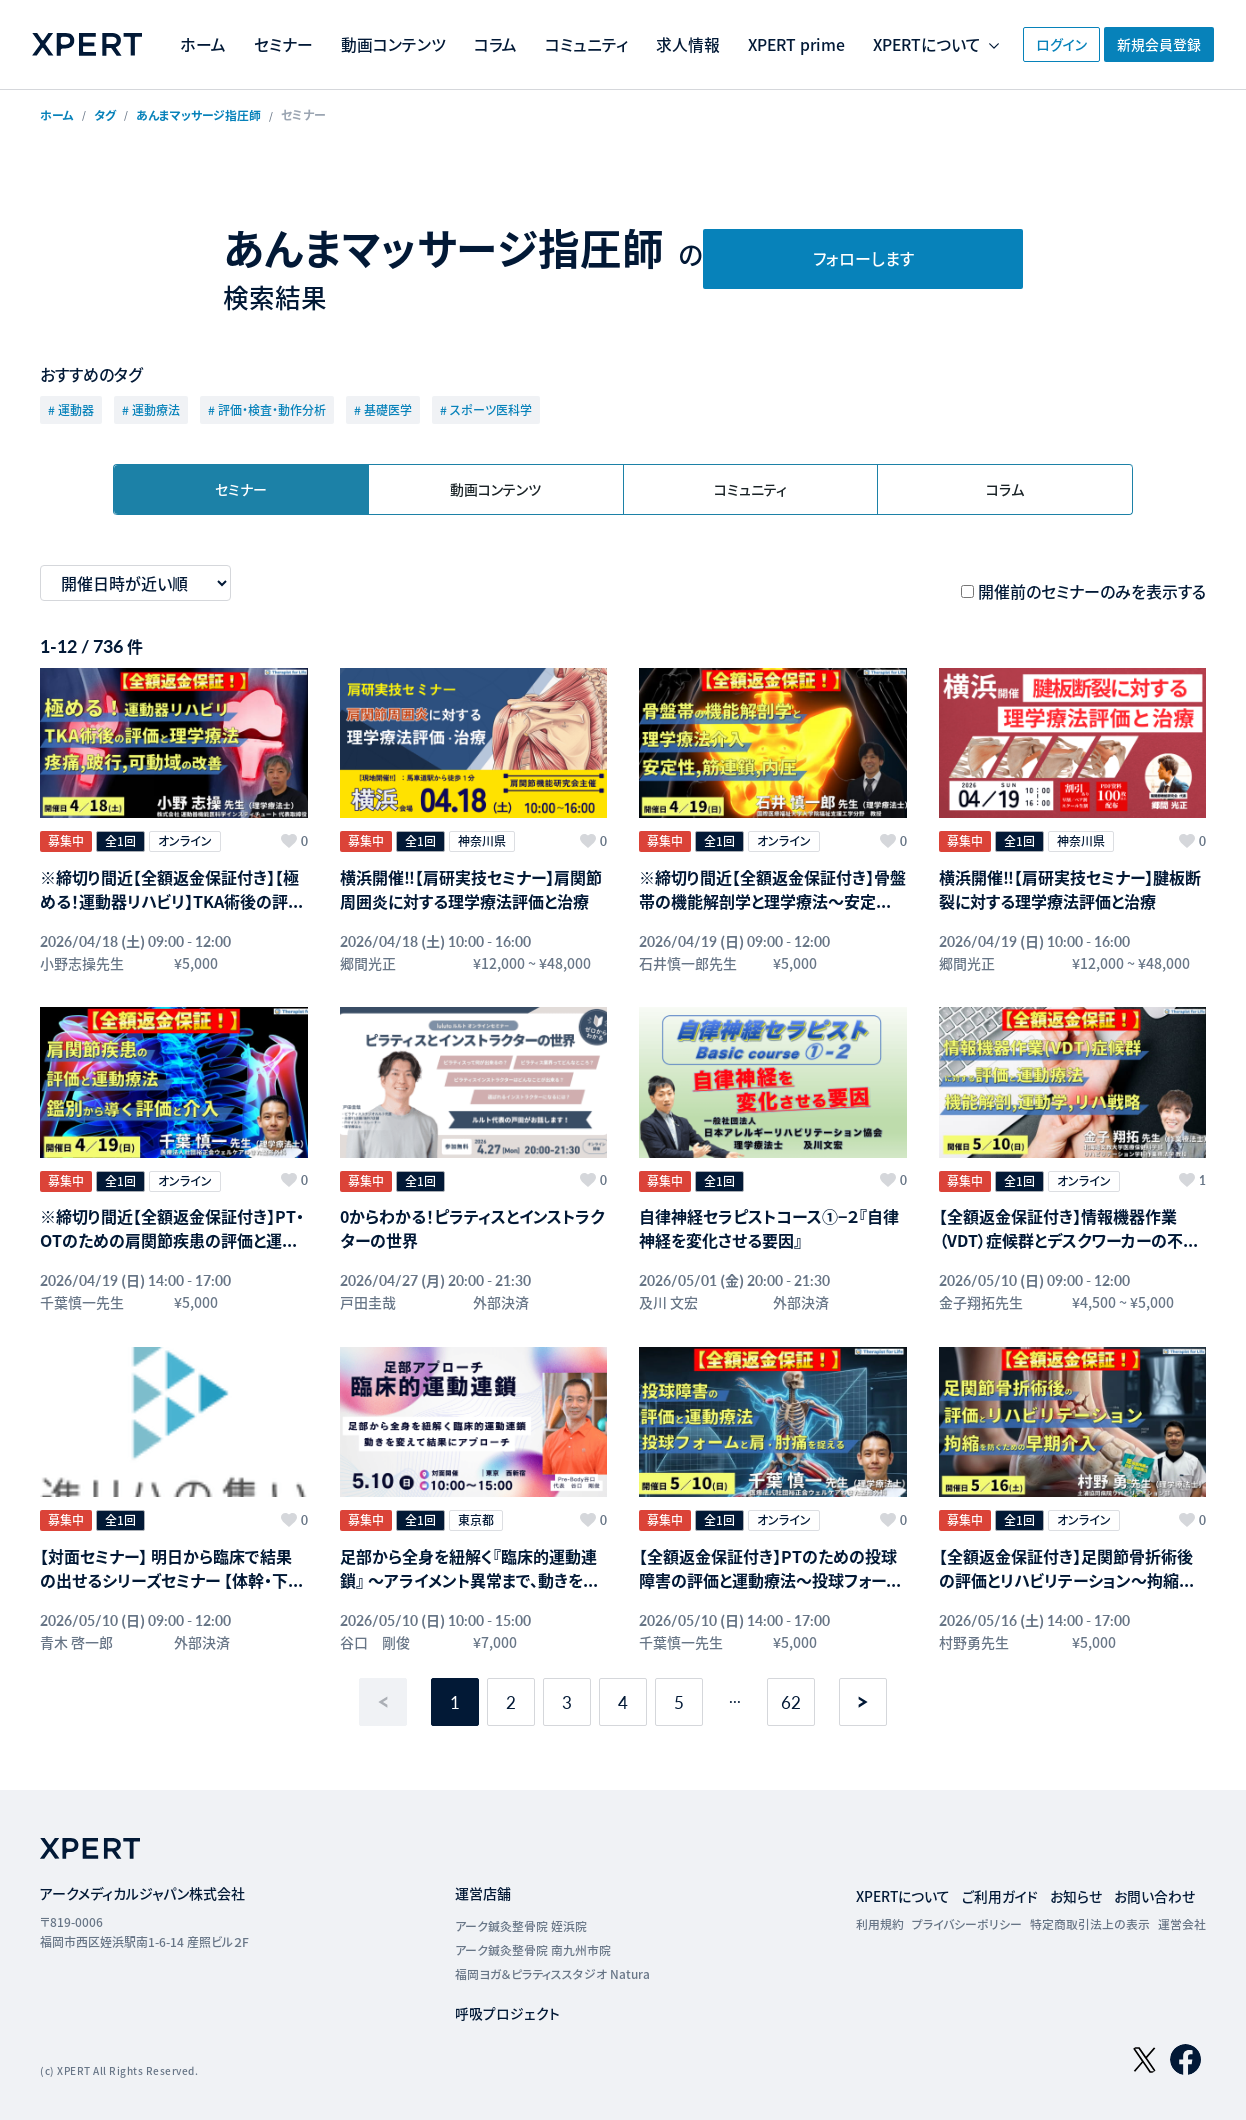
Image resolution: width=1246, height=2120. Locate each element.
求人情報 (785, 31)
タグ (105, 114)
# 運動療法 (151, 409)
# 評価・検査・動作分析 (267, 409)
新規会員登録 (1154, 44)
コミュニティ (683, 31)
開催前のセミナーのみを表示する (1092, 591)
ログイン (1030, 44)
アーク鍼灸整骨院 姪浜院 (522, 1913)
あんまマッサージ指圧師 (198, 114)
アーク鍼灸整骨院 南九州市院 (534, 1937)
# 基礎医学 (383, 409)
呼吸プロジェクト (508, 2001)
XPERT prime (895, 31)
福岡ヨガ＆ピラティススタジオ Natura (553, 1961)
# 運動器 (71, 409)
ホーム (300, 31)
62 (791, 1690)
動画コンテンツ (490, 31)
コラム (592, 31)
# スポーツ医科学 (486, 409)
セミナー (380, 31)
